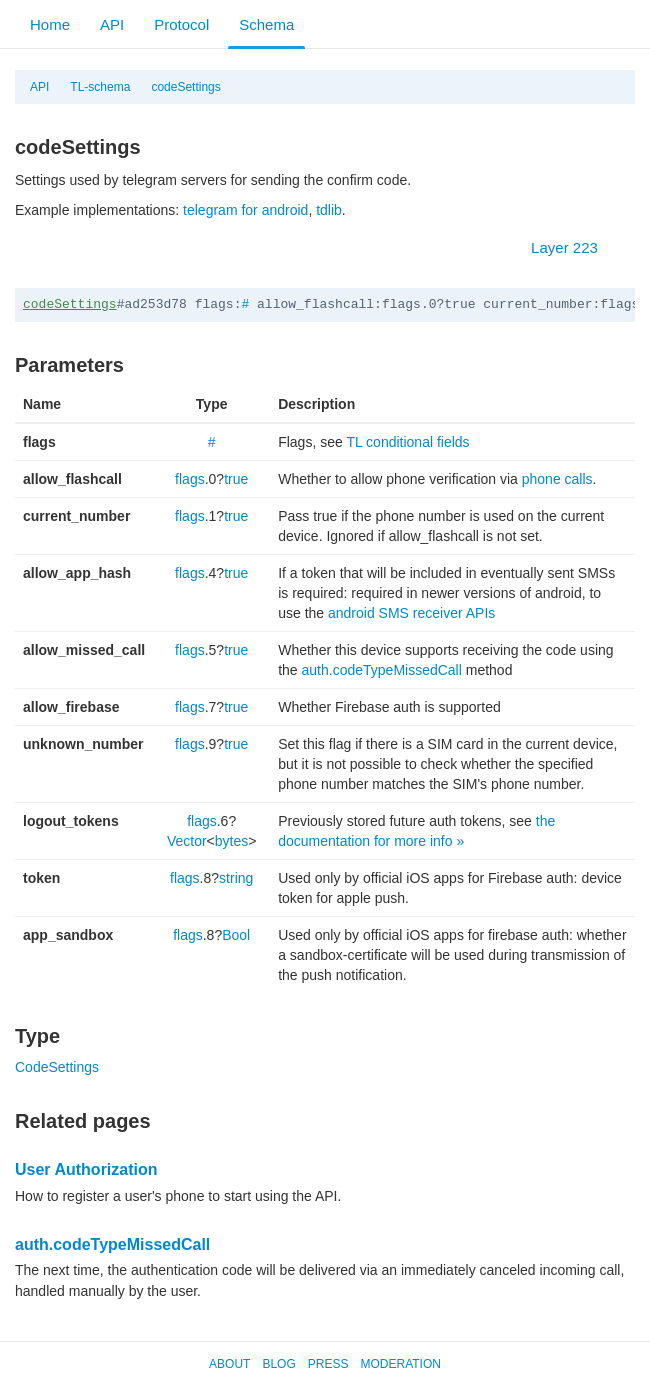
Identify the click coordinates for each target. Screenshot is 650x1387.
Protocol (181, 24)
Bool (236, 935)
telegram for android (245, 210)
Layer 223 (574, 247)
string (236, 878)
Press (328, 1364)
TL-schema (100, 87)
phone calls (557, 479)
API (112, 24)
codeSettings (185, 87)
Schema (266, 24)
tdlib (329, 210)
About (229, 1364)
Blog (278, 1364)
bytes (231, 841)
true (236, 479)
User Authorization (86, 1169)
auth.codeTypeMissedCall (382, 670)
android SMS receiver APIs (411, 613)
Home (50, 24)
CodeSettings (57, 1067)
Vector (187, 841)
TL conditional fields (407, 442)
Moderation (400, 1364)
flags (190, 479)
